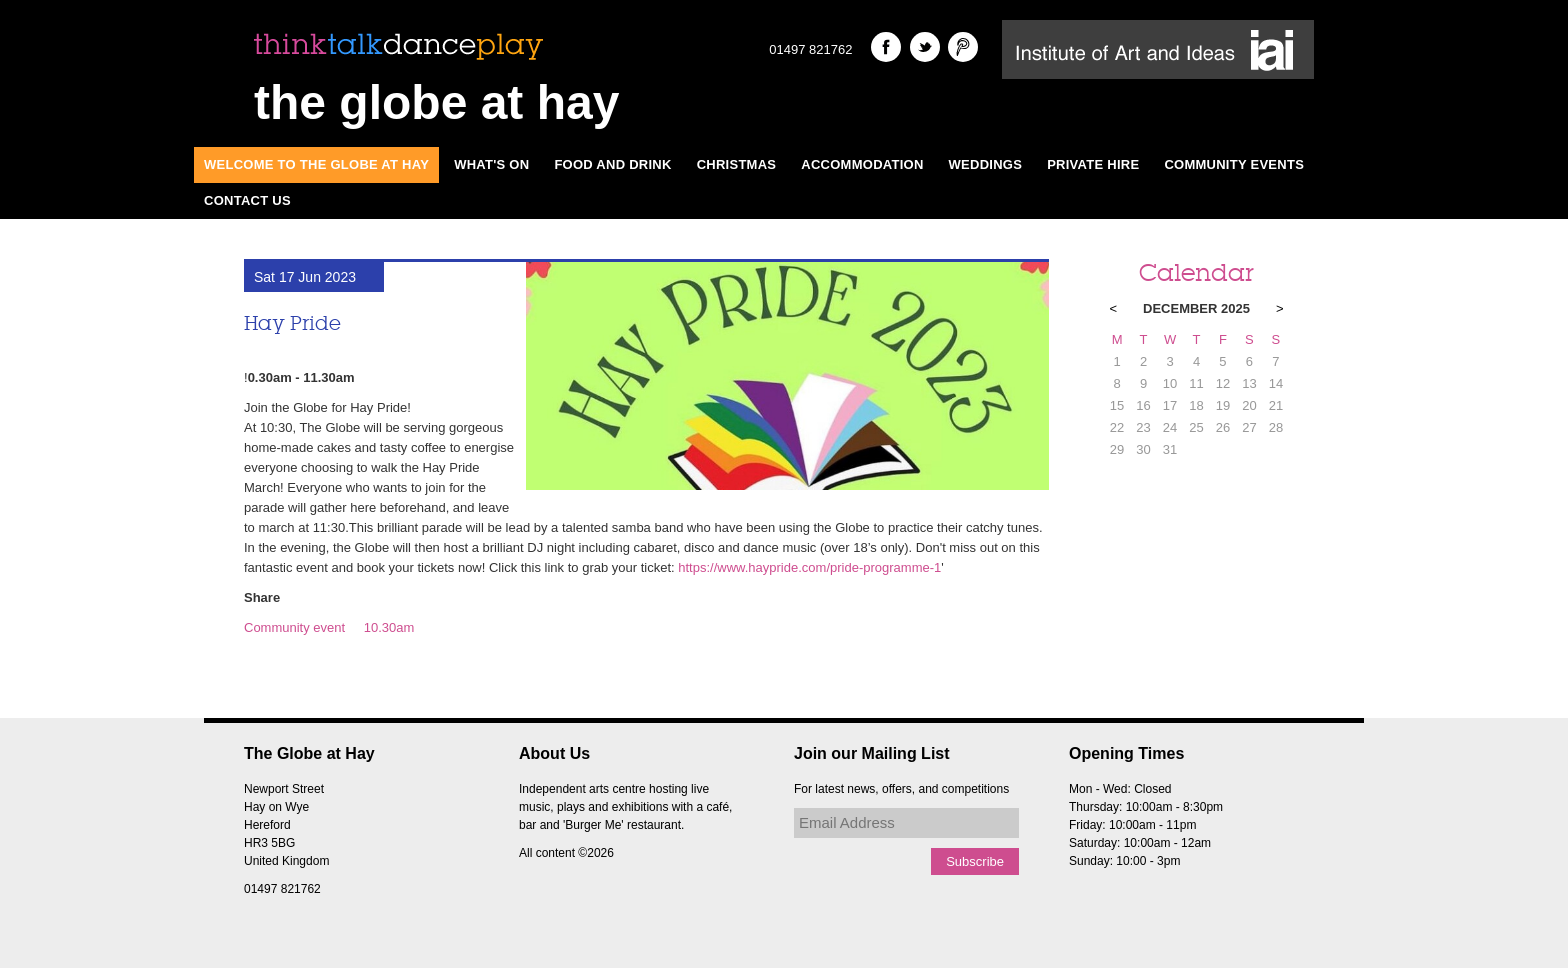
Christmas (737, 164)
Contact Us (247, 200)
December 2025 (1196, 308)
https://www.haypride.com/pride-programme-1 (809, 567)
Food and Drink (612, 164)
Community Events (1234, 164)
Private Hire (1093, 164)
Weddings (986, 164)
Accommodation (862, 164)
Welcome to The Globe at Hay (316, 164)
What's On (491, 164)
